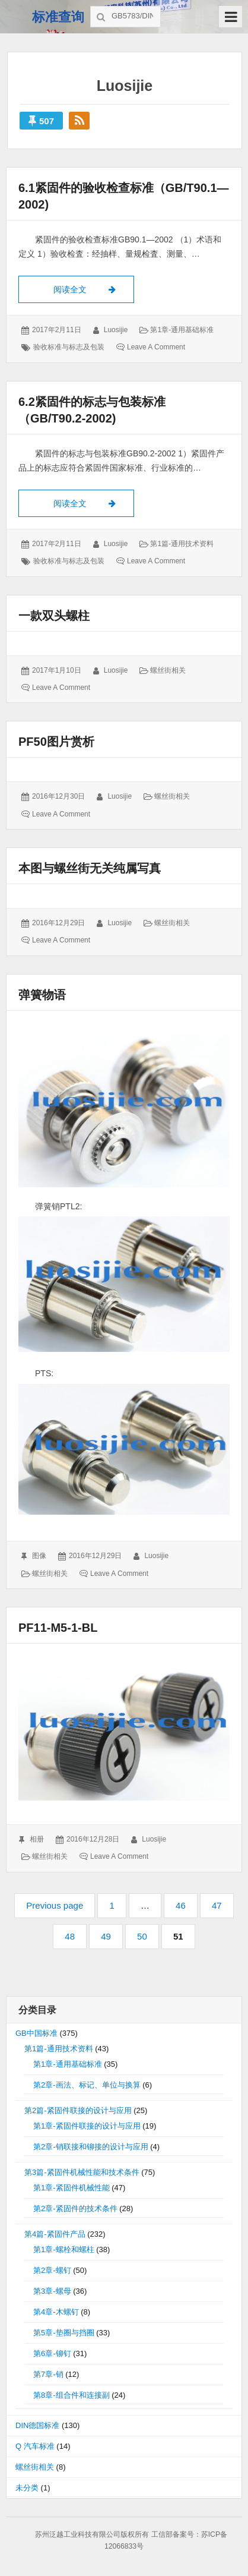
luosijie (116, 330)
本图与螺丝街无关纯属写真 (89, 868)
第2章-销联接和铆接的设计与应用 (90, 2146)
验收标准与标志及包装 (68, 347)
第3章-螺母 (52, 2291)
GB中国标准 (36, 2033)
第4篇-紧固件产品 (54, 2234)
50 (147, 1936)
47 (222, 1905)
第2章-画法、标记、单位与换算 (87, 2084)
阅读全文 (93, 288)
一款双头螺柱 (54, 615)
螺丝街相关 (168, 670)
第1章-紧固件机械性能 (71, 2187)
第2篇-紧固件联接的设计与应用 (78, 2110)
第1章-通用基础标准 (182, 330)
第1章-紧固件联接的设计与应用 (87, 2125)
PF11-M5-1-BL (57, 1627)
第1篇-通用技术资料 (182, 544)
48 (75, 1936)
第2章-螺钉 (52, 2270)
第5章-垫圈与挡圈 (63, 2332)
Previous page (54, 1905)
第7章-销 (48, 2374)
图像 (39, 1556)
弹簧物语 (42, 994)
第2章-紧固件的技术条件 (75, 2208)
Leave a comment (156, 347)
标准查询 (58, 17)
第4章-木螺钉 (56, 2311)
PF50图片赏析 (56, 741)
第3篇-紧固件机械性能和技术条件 (81, 2172)
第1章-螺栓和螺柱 (63, 2249)
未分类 (27, 2487)
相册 (37, 1839)
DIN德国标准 (37, 2425)
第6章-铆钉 (52, 2353)
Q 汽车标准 (35, 2446)
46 (186, 1905)
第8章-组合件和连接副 (71, 2395)
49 (111, 1936)
